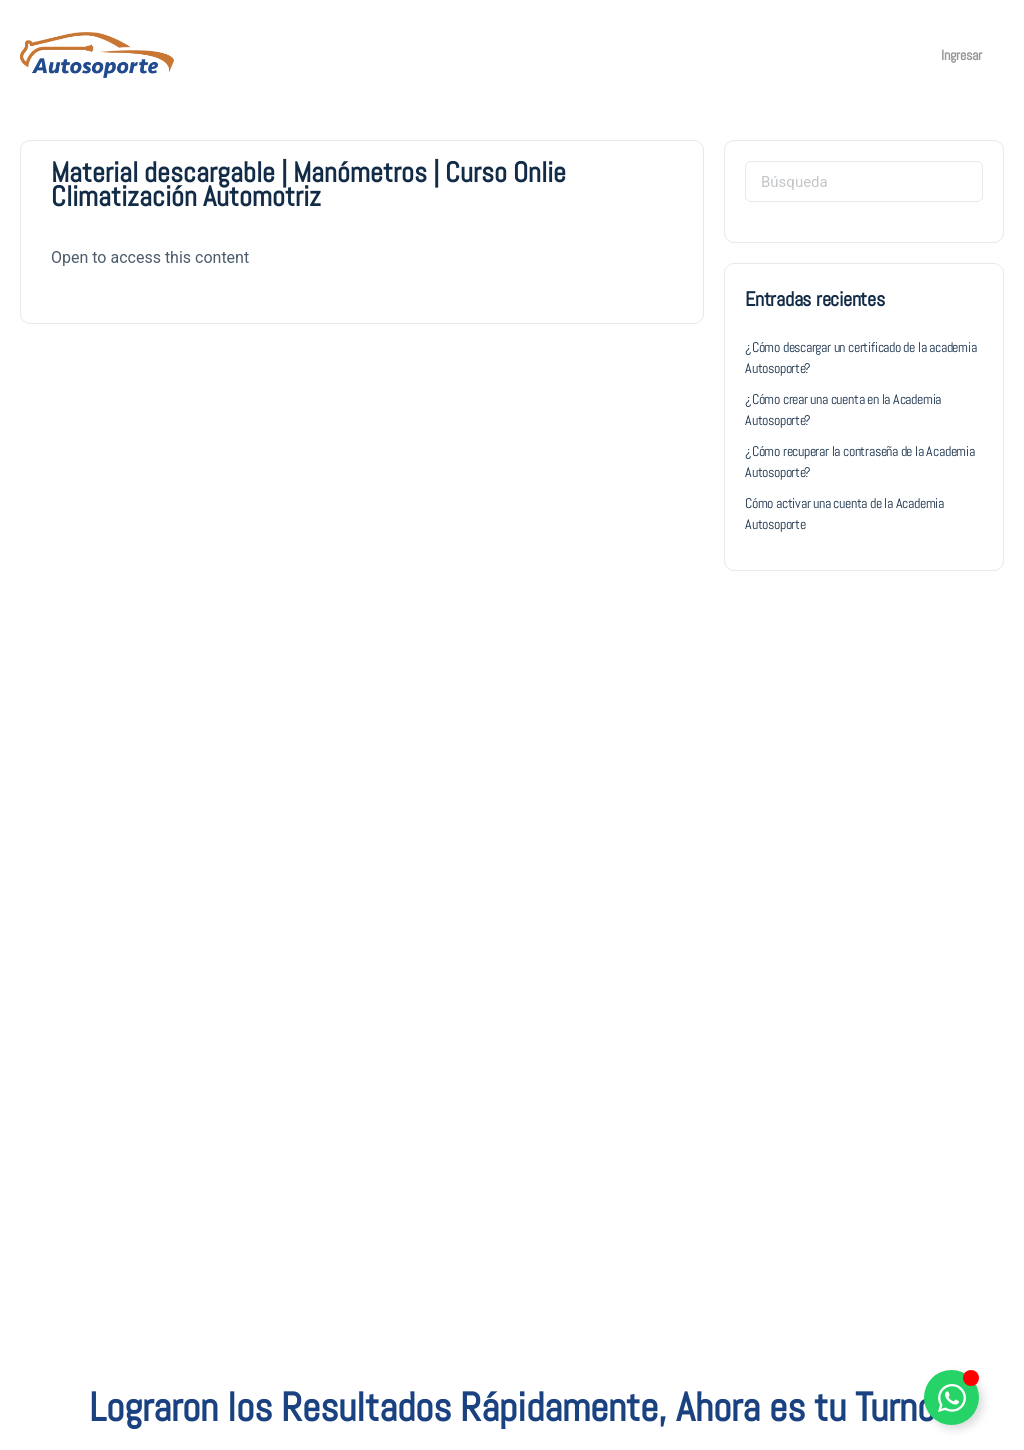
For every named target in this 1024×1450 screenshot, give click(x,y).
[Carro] (897, 55)
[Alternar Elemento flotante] (951, 1397)
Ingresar (961, 55)
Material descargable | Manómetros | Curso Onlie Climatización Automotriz (308, 184)
